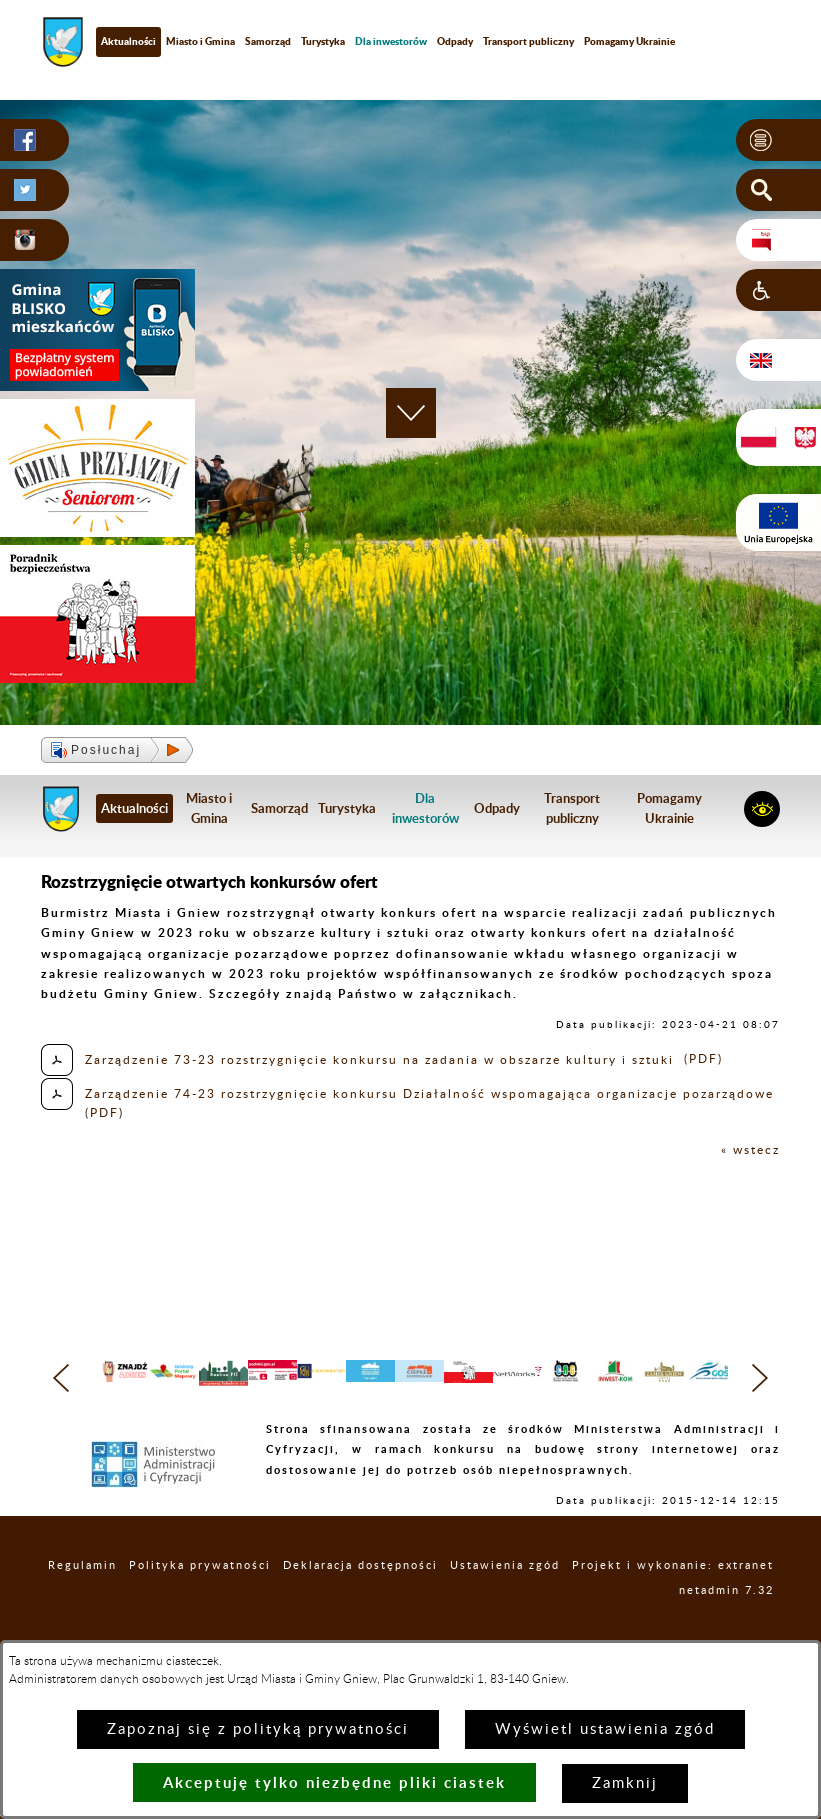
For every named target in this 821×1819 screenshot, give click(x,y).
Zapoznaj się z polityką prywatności (258, 1729)
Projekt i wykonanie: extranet (673, 1616)
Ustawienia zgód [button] (505, 1616)
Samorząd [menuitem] (268, 41)
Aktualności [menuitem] (128, 41)
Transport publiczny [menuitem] (528, 41)
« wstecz (750, 1150)
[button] (778, 140)
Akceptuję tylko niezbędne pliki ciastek (334, 1782)
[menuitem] (391, 41)
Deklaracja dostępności (360, 1616)
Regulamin (82, 1616)
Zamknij (625, 1783)
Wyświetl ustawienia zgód (605, 1729)
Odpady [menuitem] (455, 41)
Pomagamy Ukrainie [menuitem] (629, 41)
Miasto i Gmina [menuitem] (200, 41)
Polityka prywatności (200, 1616)
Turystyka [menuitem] (323, 41)
